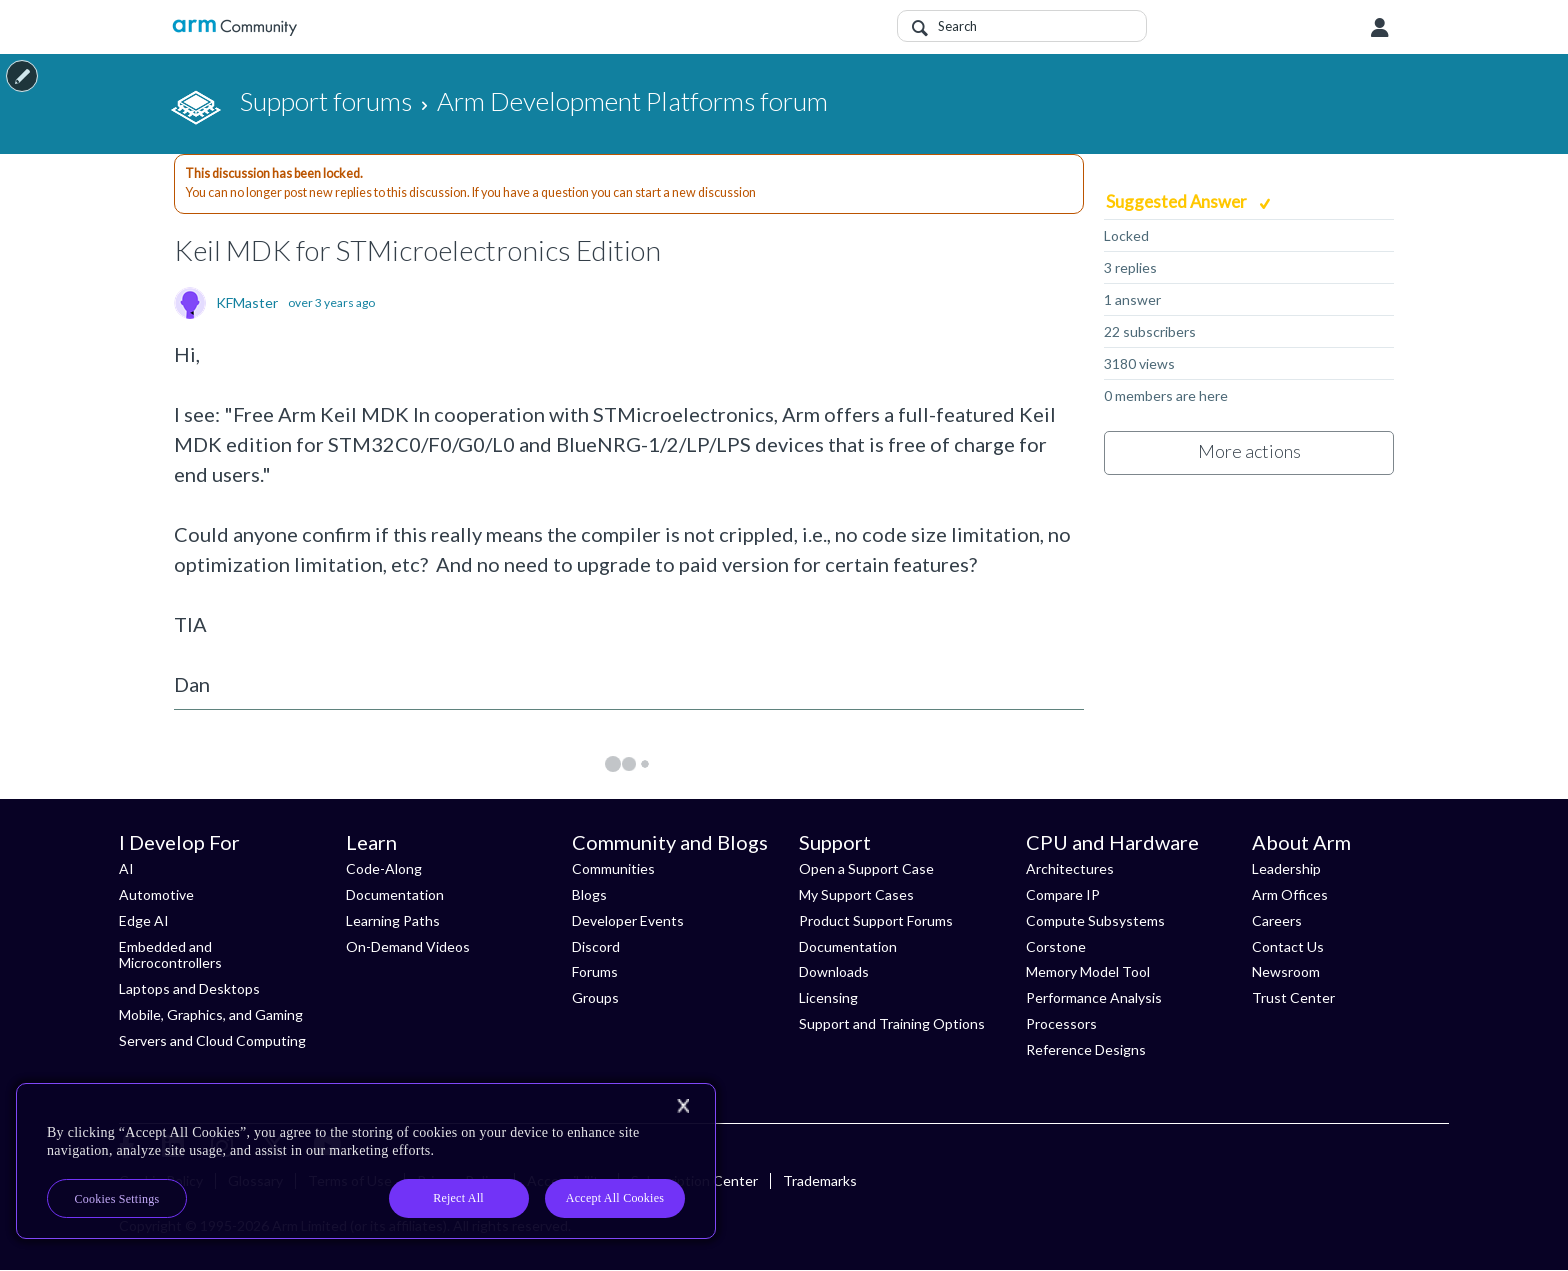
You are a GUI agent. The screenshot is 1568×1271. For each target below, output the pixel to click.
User (1380, 28)
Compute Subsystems (1095, 920)
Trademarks (820, 1180)
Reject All (458, 1198)
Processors (1061, 1023)
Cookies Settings (117, 1199)
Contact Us (1288, 946)
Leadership (1286, 868)
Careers (1277, 920)
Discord (596, 946)
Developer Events (628, 920)
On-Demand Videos (408, 946)
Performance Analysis (1094, 997)
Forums (595, 971)
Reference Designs (1086, 1049)
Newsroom (1286, 971)
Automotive (156, 894)
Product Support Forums (876, 920)
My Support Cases (856, 894)
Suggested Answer (1178, 201)
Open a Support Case (866, 868)
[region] (366, 1161)
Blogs (589, 894)
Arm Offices (1290, 894)
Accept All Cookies (615, 1198)
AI (126, 868)
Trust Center (1293, 997)
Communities (613, 868)
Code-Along (384, 868)
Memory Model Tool (1088, 971)
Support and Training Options (892, 1023)
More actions (1249, 451)
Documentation (395, 894)
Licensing (828, 997)
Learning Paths (393, 920)
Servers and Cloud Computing (212, 1040)
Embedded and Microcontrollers (170, 955)
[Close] (683, 1106)
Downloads (834, 971)
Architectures (1070, 868)
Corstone (1056, 946)
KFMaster (247, 303)
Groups (595, 997)
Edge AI (144, 920)
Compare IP (1063, 894)
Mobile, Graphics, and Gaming (211, 1014)
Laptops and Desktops (189, 988)
